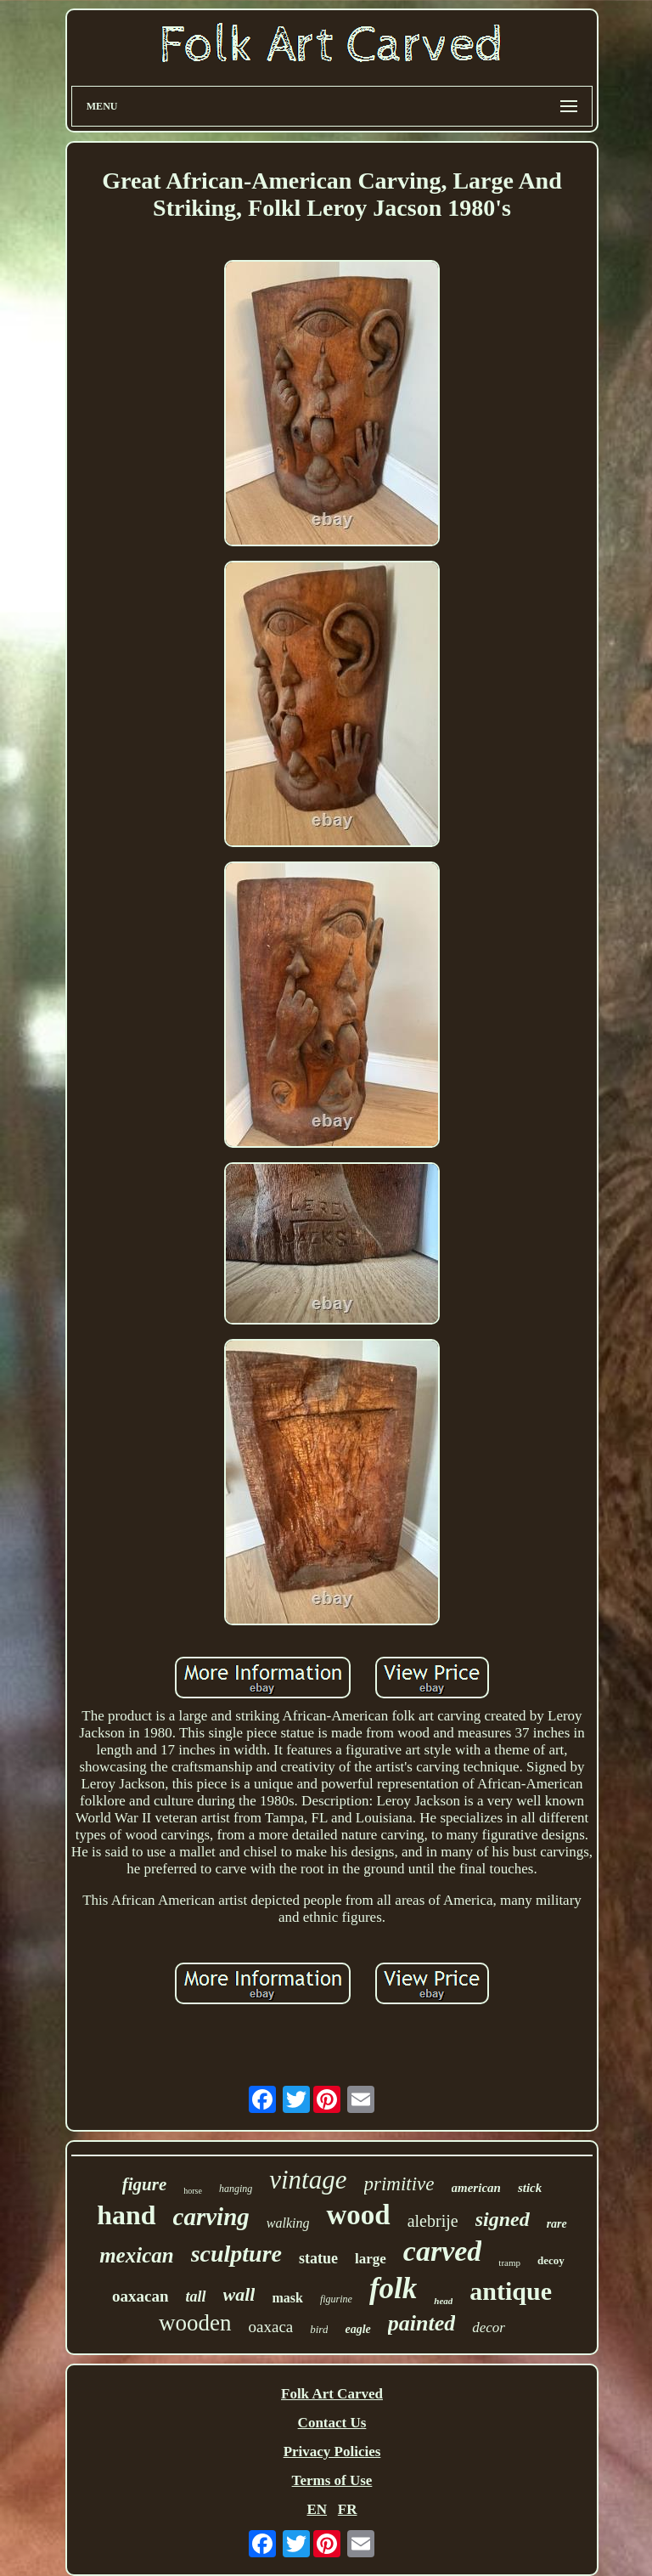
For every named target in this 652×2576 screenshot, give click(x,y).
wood (358, 2215)
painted (421, 2323)
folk (393, 2288)
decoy (551, 2260)
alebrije (433, 2221)
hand (126, 2215)
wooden (195, 2323)
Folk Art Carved (332, 2394)
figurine (336, 2299)
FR (347, 2509)
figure (144, 2184)
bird (319, 2329)
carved (442, 2251)
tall (196, 2296)
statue (318, 2258)
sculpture (236, 2253)
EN (316, 2509)
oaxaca (271, 2327)
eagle (357, 2329)
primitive (399, 2184)
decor (488, 2327)
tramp (509, 2262)
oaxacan (140, 2296)
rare (557, 2223)
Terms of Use (332, 2480)
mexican (136, 2255)
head (443, 2301)
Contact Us (332, 2423)
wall (239, 2294)
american (476, 2188)
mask (287, 2298)
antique (510, 2291)
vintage (307, 2180)
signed (502, 2219)
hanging (235, 2189)
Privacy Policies (332, 2451)
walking (288, 2223)
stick (530, 2188)
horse (192, 2190)
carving (211, 2216)
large (370, 2259)
